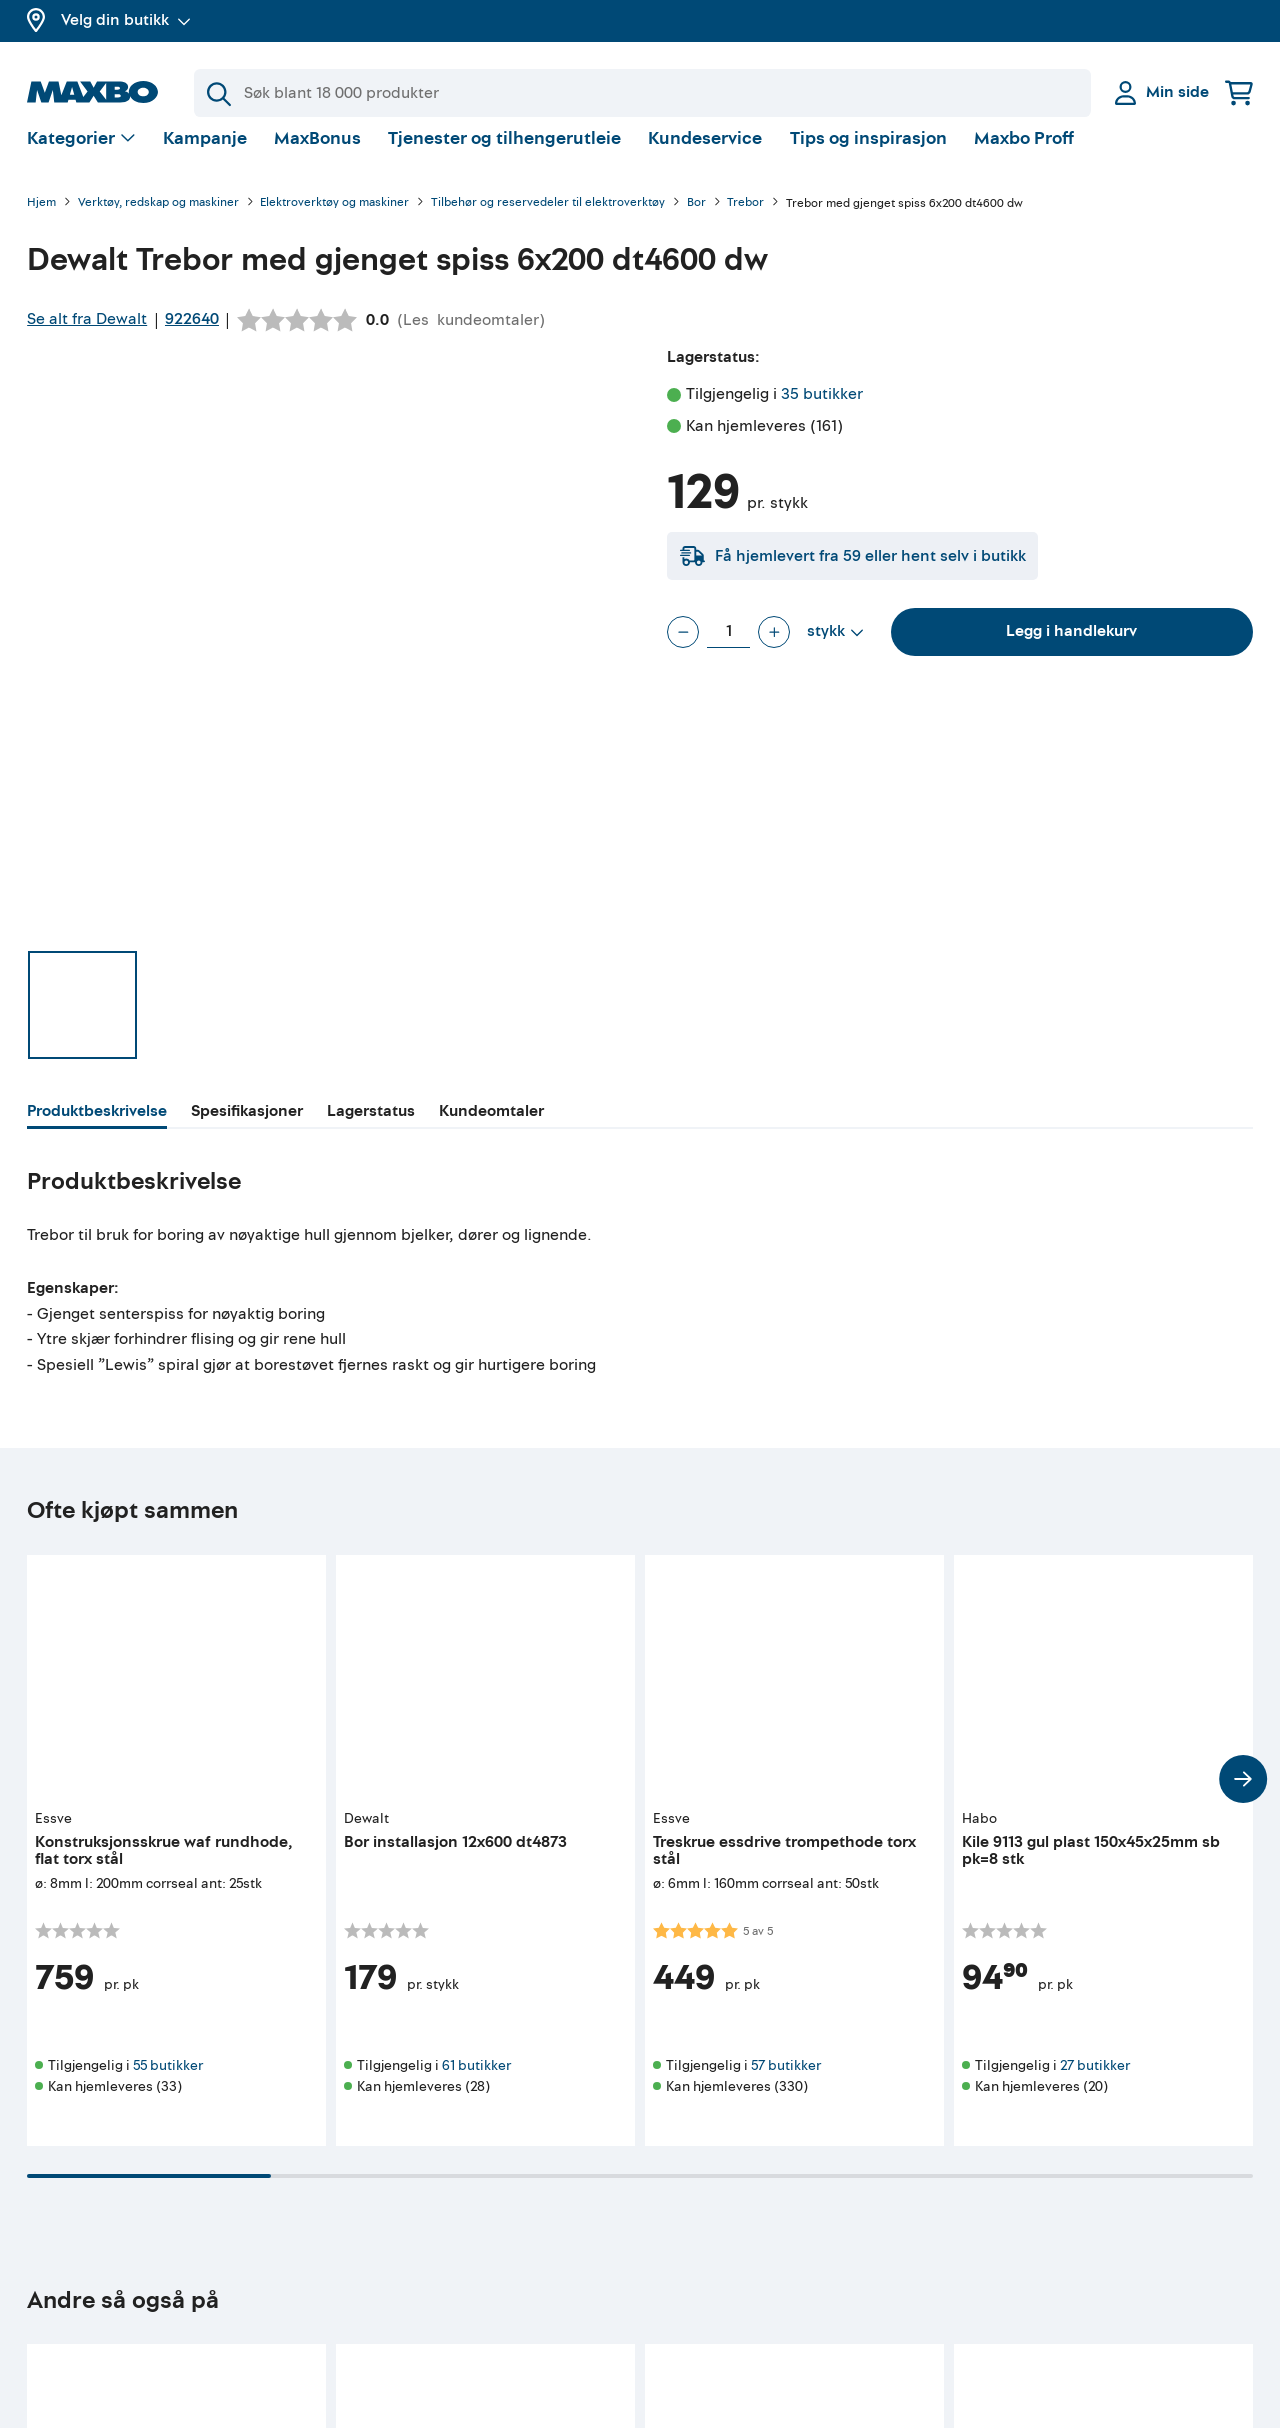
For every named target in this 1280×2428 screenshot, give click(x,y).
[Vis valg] (81, 155)
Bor (696, 219)
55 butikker (168, 2081)
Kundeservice (705, 154)
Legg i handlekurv (1071, 647)
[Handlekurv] (1239, 92)
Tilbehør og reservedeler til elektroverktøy (548, 219)
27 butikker (1095, 2081)
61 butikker (476, 2081)
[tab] (97, 1130)
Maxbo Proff (1024, 154)
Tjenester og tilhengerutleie (504, 154)
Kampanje (205, 154)
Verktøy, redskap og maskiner (158, 219)
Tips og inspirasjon (868, 154)
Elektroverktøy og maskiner (334, 219)
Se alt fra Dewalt (87, 335)
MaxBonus (317, 154)
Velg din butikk (126, 20)
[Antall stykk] (728, 648)
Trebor (745, 219)
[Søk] (642, 93)
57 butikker (786, 2081)
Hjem (41, 219)
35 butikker (822, 410)
